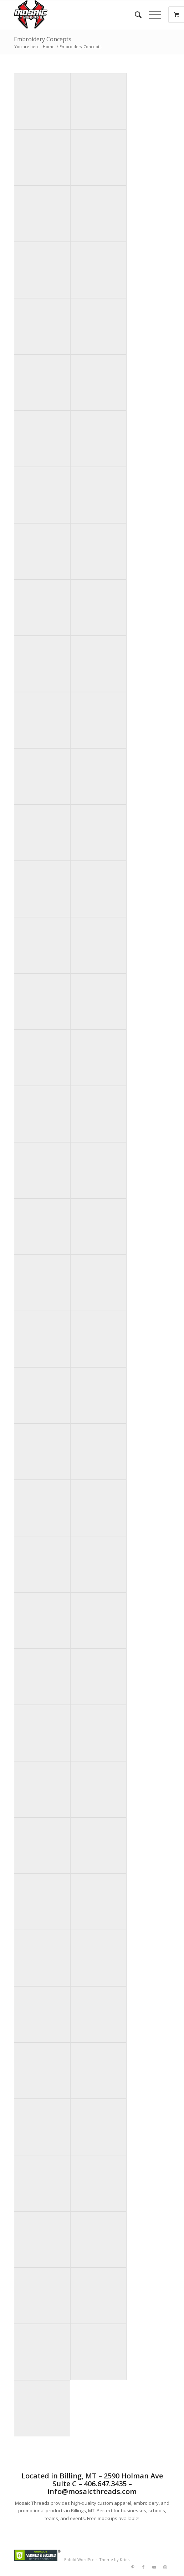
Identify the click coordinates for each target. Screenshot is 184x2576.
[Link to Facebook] (143, 2567)
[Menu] (151, 14)
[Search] (135, 14)
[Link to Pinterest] (132, 2567)
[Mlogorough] (76, 14)
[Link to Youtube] (154, 2567)
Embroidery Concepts (42, 39)
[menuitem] (135, 14)
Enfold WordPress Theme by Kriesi (97, 2559)
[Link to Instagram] (164, 2567)
